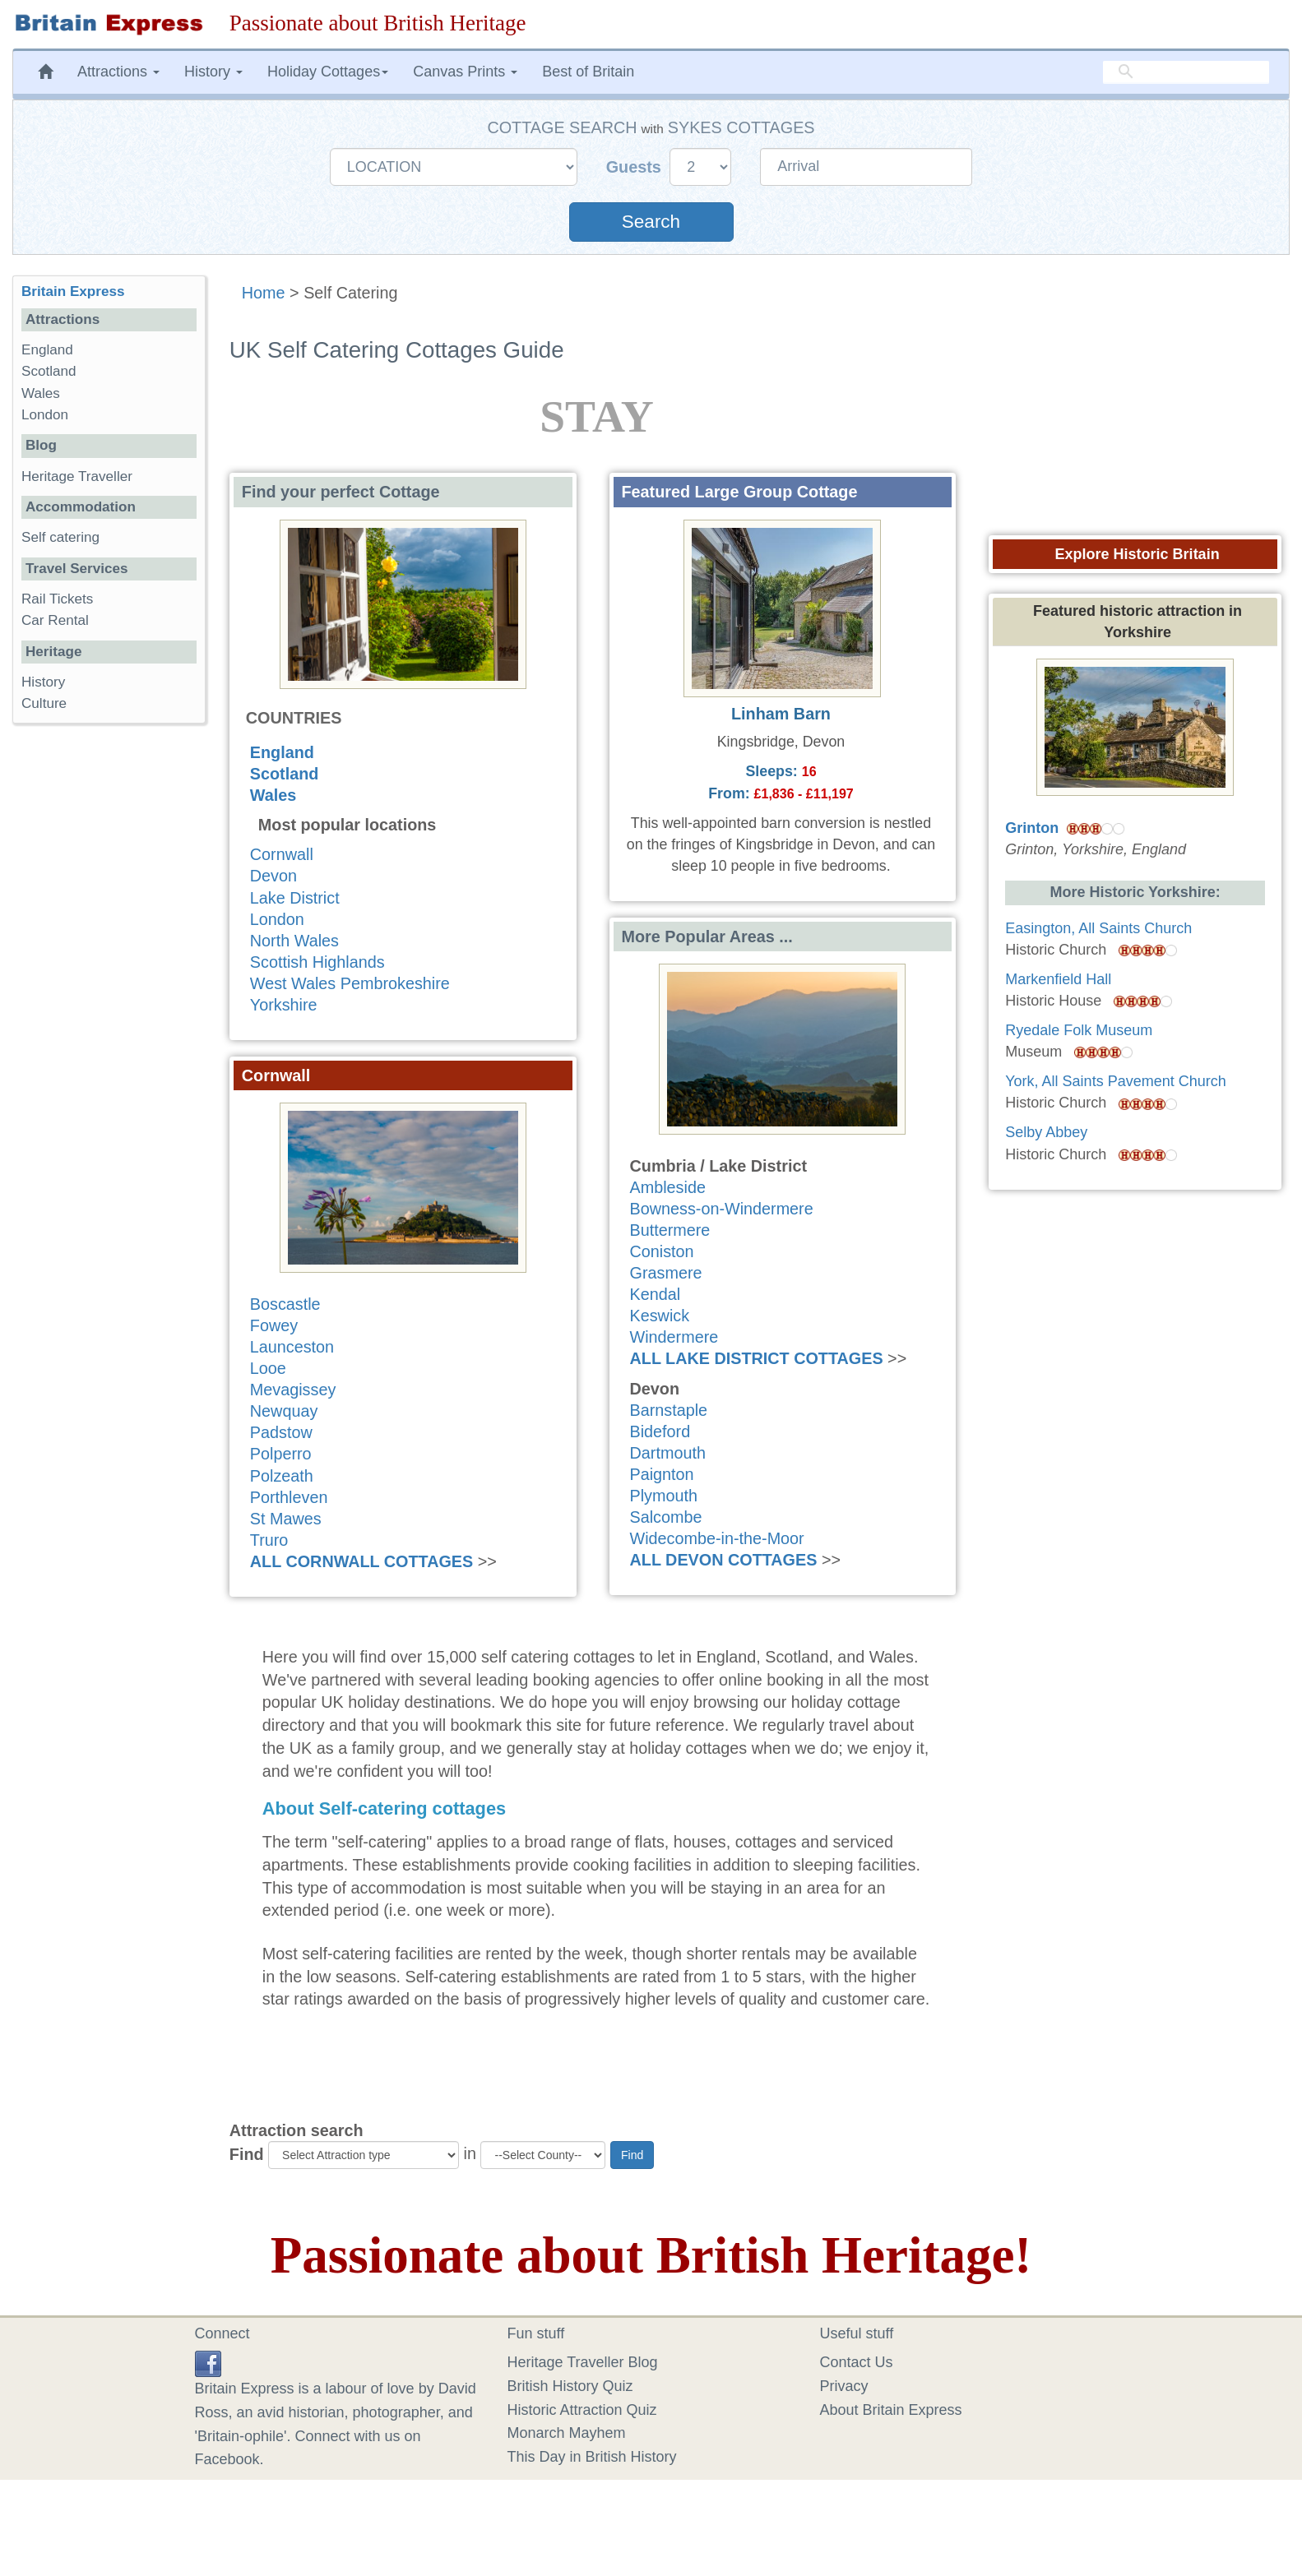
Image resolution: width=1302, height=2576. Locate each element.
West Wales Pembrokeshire (350, 983)
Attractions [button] (118, 71)
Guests (636, 167)
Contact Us (856, 2362)
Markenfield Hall (1058, 979)
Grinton (1032, 828)
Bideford (660, 1431)
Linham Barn (781, 714)
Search (651, 221)
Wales (273, 795)
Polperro (281, 1454)
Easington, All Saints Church (1098, 928)
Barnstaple (669, 1410)
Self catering (60, 537)
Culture (44, 703)
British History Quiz (570, 2386)
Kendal (655, 1294)
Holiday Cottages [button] (327, 71)
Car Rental (55, 620)
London (277, 919)
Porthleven (289, 1497)
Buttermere (670, 1230)
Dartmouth (668, 1453)
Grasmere (666, 1273)
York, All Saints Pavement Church (1115, 1081)
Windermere (674, 1337)
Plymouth (663, 1496)
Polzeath (281, 1476)
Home (263, 293)
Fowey (274, 1325)
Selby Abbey (1046, 1132)
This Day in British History (592, 2457)
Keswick (660, 1315)
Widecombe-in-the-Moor (717, 1538)
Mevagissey (293, 1389)
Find (246, 2154)
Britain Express (72, 291)
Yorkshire (283, 1005)
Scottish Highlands (317, 962)
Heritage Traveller (76, 476)
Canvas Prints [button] (465, 71)
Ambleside (668, 1187)
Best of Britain (588, 71)
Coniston (662, 1251)
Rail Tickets (57, 599)
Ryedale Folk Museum (1078, 1030)
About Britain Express (891, 2410)
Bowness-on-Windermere (721, 1209)
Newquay (283, 1411)
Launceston (292, 1347)
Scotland (284, 774)
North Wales (294, 941)
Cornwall (281, 854)
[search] (1186, 71)
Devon (273, 876)
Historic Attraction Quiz (582, 2410)
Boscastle (285, 1304)
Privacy (844, 2386)
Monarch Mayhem (566, 2433)
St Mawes (286, 1519)
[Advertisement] (108, 990)
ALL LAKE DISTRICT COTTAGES (756, 1358)
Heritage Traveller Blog (582, 2362)
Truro (269, 1540)
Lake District (295, 898)
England (282, 752)
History (43, 682)
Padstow (281, 1432)
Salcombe (666, 1517)
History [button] (213, 71)
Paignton (662, 1474)
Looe (268, 1368)
